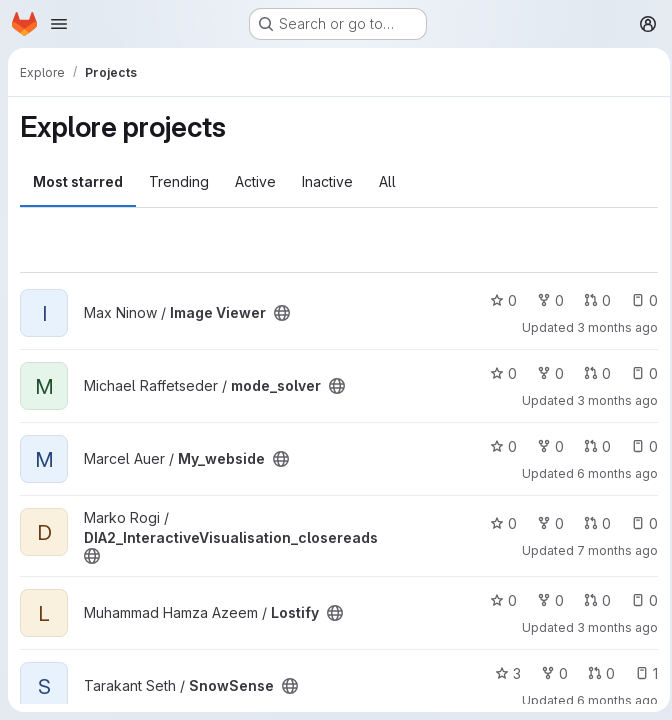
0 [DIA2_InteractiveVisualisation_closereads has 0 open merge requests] (591, 523)
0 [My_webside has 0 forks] (544, 446)
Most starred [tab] (78, 181)
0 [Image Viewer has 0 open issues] (638, 300)
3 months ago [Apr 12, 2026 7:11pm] (611, 400)
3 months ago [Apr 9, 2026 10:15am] (611, 327)
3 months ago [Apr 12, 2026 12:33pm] (611, 627)
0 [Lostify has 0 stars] (497, 600)
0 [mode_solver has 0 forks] (544, 373)
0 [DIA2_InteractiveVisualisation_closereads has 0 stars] (497, 523)
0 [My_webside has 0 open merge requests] (591, 446)
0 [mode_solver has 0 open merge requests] (591, 373)
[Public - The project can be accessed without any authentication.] (282, 313)
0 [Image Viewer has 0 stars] (497, 300)
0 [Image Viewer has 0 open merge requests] (591, 300)
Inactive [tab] (327, 181)
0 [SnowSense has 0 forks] (548, 673)
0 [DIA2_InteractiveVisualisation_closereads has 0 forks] (544, 523)
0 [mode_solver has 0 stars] (497, 373)
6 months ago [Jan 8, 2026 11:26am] (611, 473)
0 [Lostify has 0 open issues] (638, 600)
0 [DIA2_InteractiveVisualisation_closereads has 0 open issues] (638, 523)
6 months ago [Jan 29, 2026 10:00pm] (611, 700)
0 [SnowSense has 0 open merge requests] (595, 673)
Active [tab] (255, 181)
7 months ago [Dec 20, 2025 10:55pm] (611, 550)
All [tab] (387, 181)
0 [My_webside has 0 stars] (497, 446)
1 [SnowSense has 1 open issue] (640, 673)
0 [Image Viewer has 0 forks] (544, 300)
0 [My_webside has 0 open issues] (638, 446)
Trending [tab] (179, 181)
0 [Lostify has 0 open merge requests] (591, 600)
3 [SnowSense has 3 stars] (502, 673)
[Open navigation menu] (59, 24)
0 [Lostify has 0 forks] (544, 600)
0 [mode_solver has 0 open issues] (638, 373)
